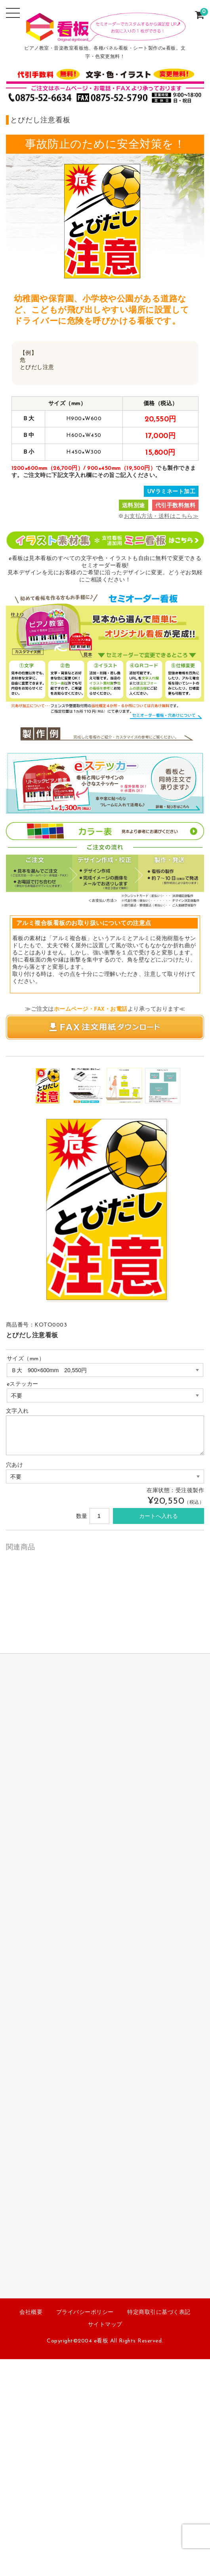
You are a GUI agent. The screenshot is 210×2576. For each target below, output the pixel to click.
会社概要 (30, 2312)
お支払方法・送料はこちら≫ (161, 516)
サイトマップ (105, 2325)
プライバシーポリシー (85, 2312)
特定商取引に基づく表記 (159, 2312)
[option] (47, 1085)
